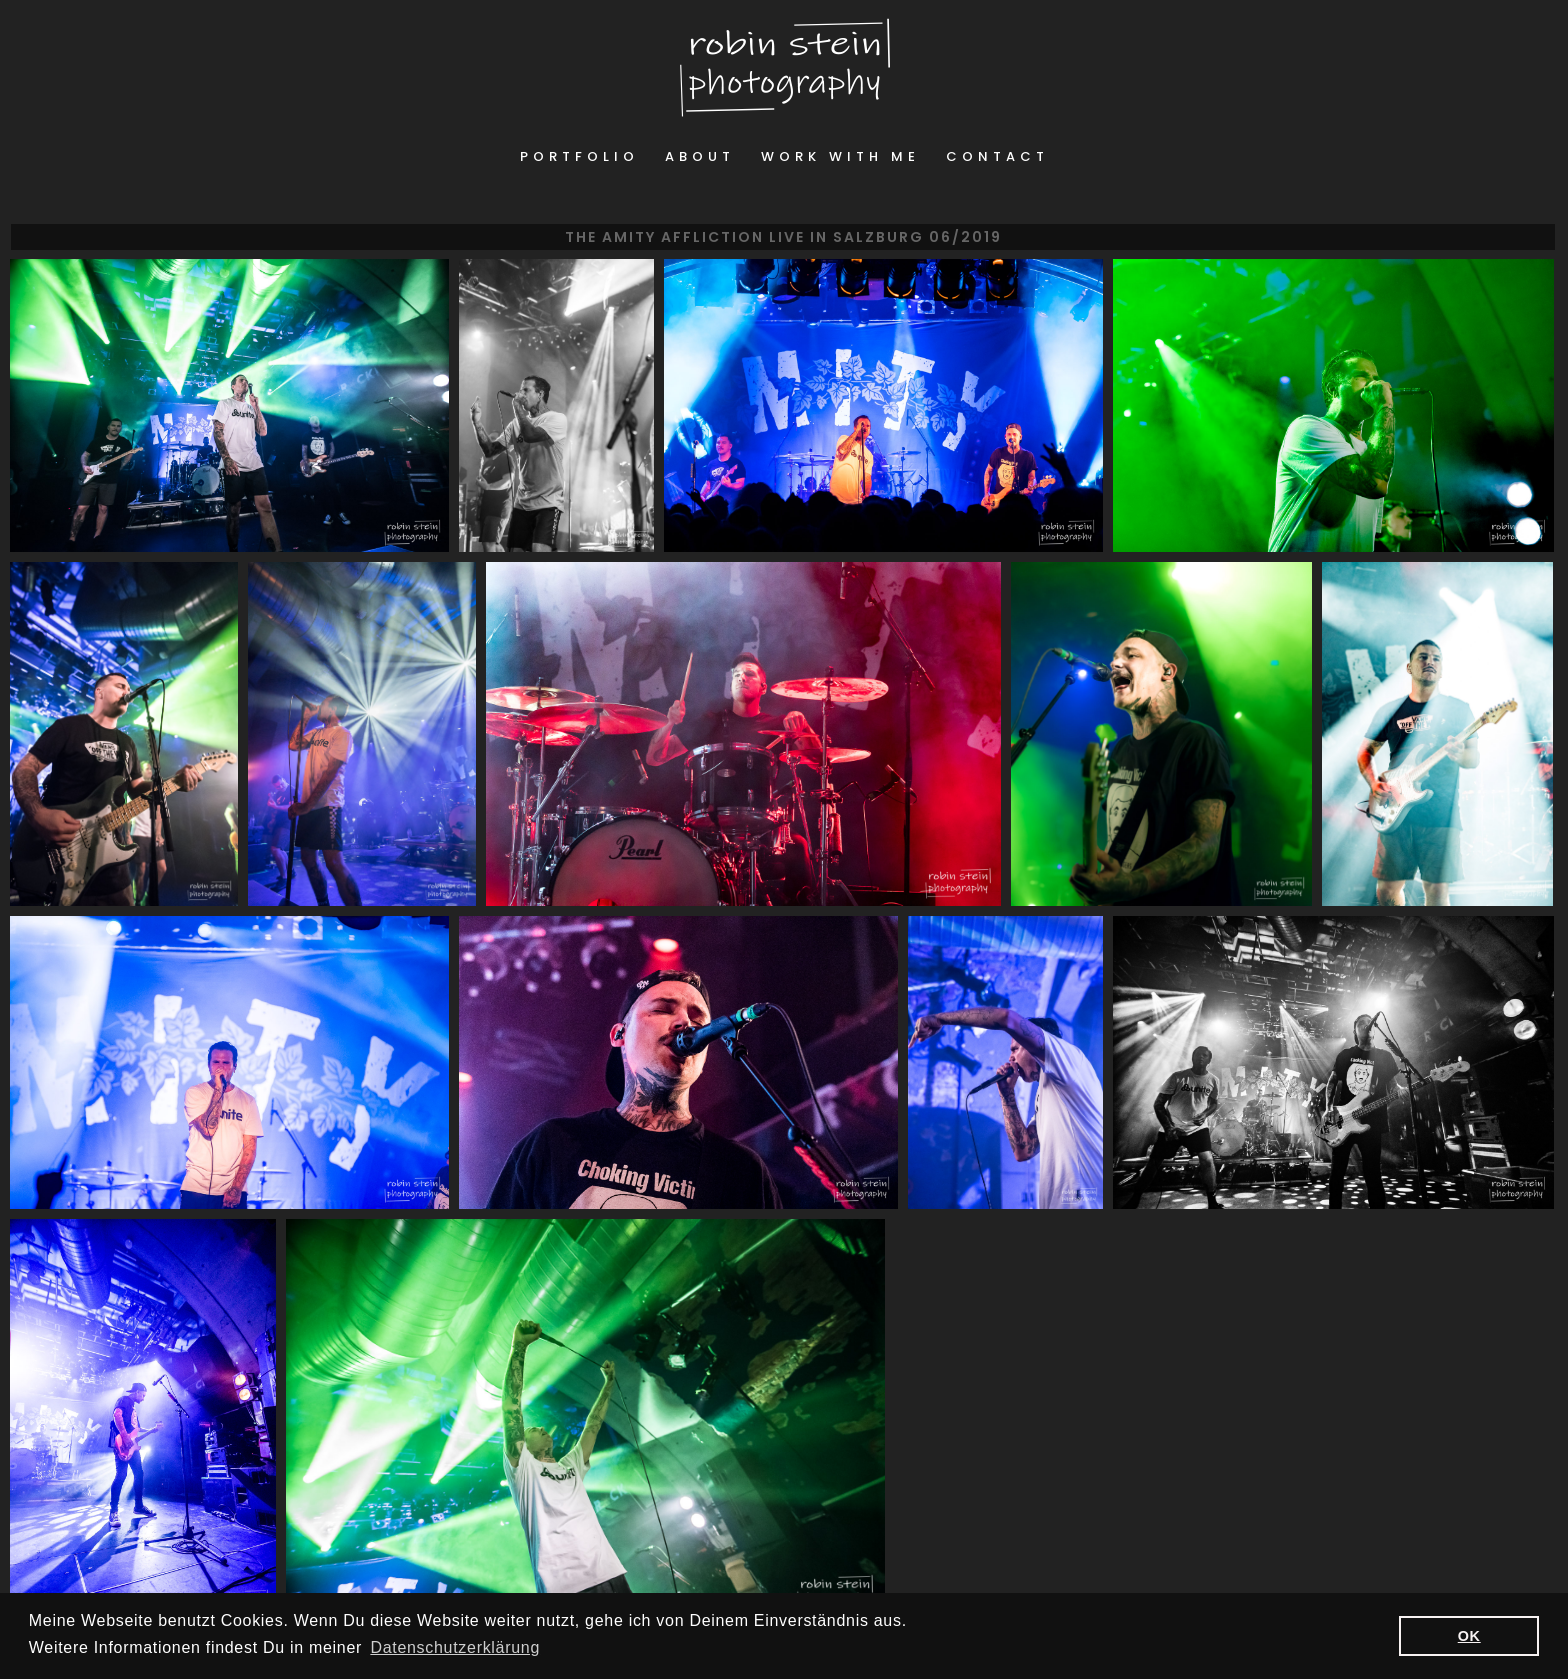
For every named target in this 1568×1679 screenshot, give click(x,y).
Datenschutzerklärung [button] (455, 1647)
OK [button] (1469, 1636)
